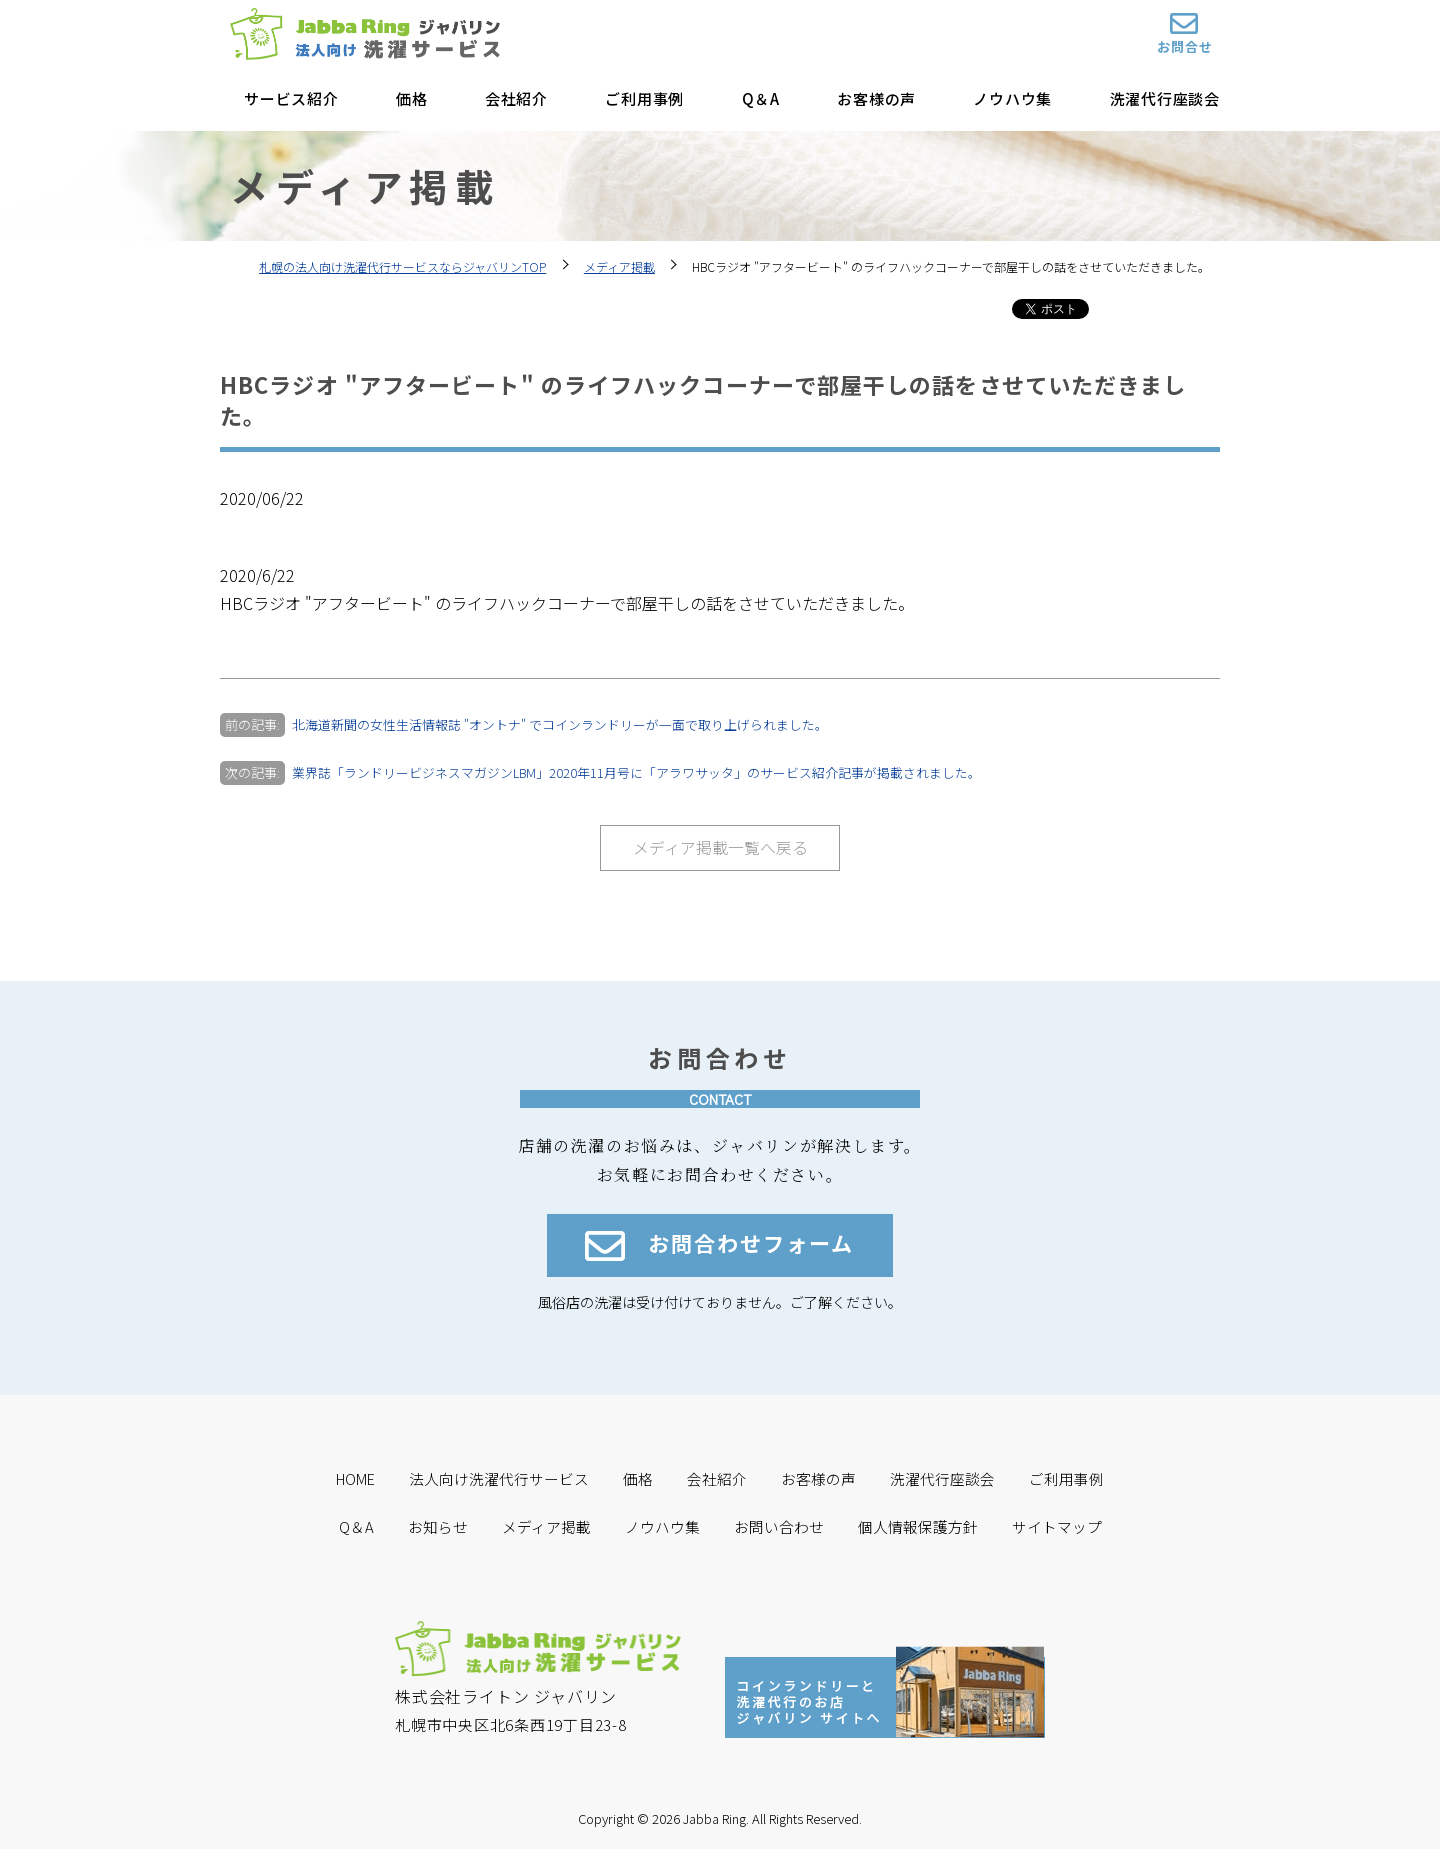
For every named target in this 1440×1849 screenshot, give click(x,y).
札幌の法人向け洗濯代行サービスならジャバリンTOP (402, 266)
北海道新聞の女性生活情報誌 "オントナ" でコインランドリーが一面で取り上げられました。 (560, 724)
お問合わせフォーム (719, 1247)
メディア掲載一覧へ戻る (720, 847)
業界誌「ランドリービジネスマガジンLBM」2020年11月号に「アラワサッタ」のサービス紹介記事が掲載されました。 (638, 772)
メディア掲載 (619, 266)
